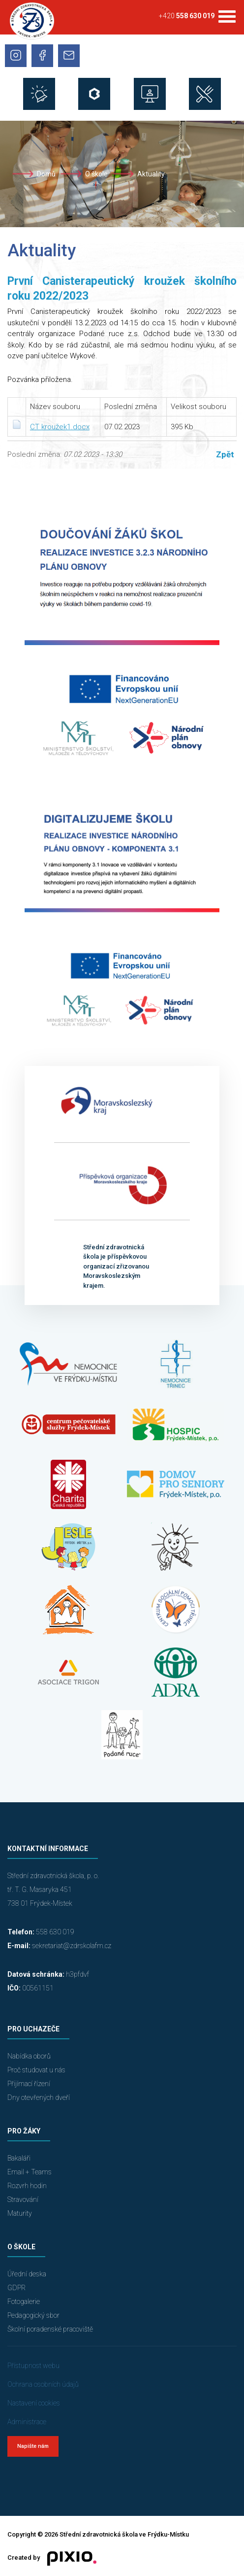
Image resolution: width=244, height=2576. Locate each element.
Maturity (19, 2213)
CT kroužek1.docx (60, 426)
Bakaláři (18, 2158)
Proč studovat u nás (36, 2070)
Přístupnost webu (33, 2366)
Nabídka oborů (29, 2056)
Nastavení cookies (33, 2403)
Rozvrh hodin (27, 2186)
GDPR (16, 2288)
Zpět (225, 454)
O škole (96, 174)
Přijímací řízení (28, 2084)
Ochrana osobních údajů (43, 2384)
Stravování (22, 2199)
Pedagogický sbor (33, 2315)
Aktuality (151, 174)
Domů (46, 174)
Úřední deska (26, 2274)
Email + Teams (29, 2172)
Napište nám (33, 2446)
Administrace (26, 2422)
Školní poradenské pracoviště (50, 2329)
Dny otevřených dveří (38, 2097)
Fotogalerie (23, 2301)
